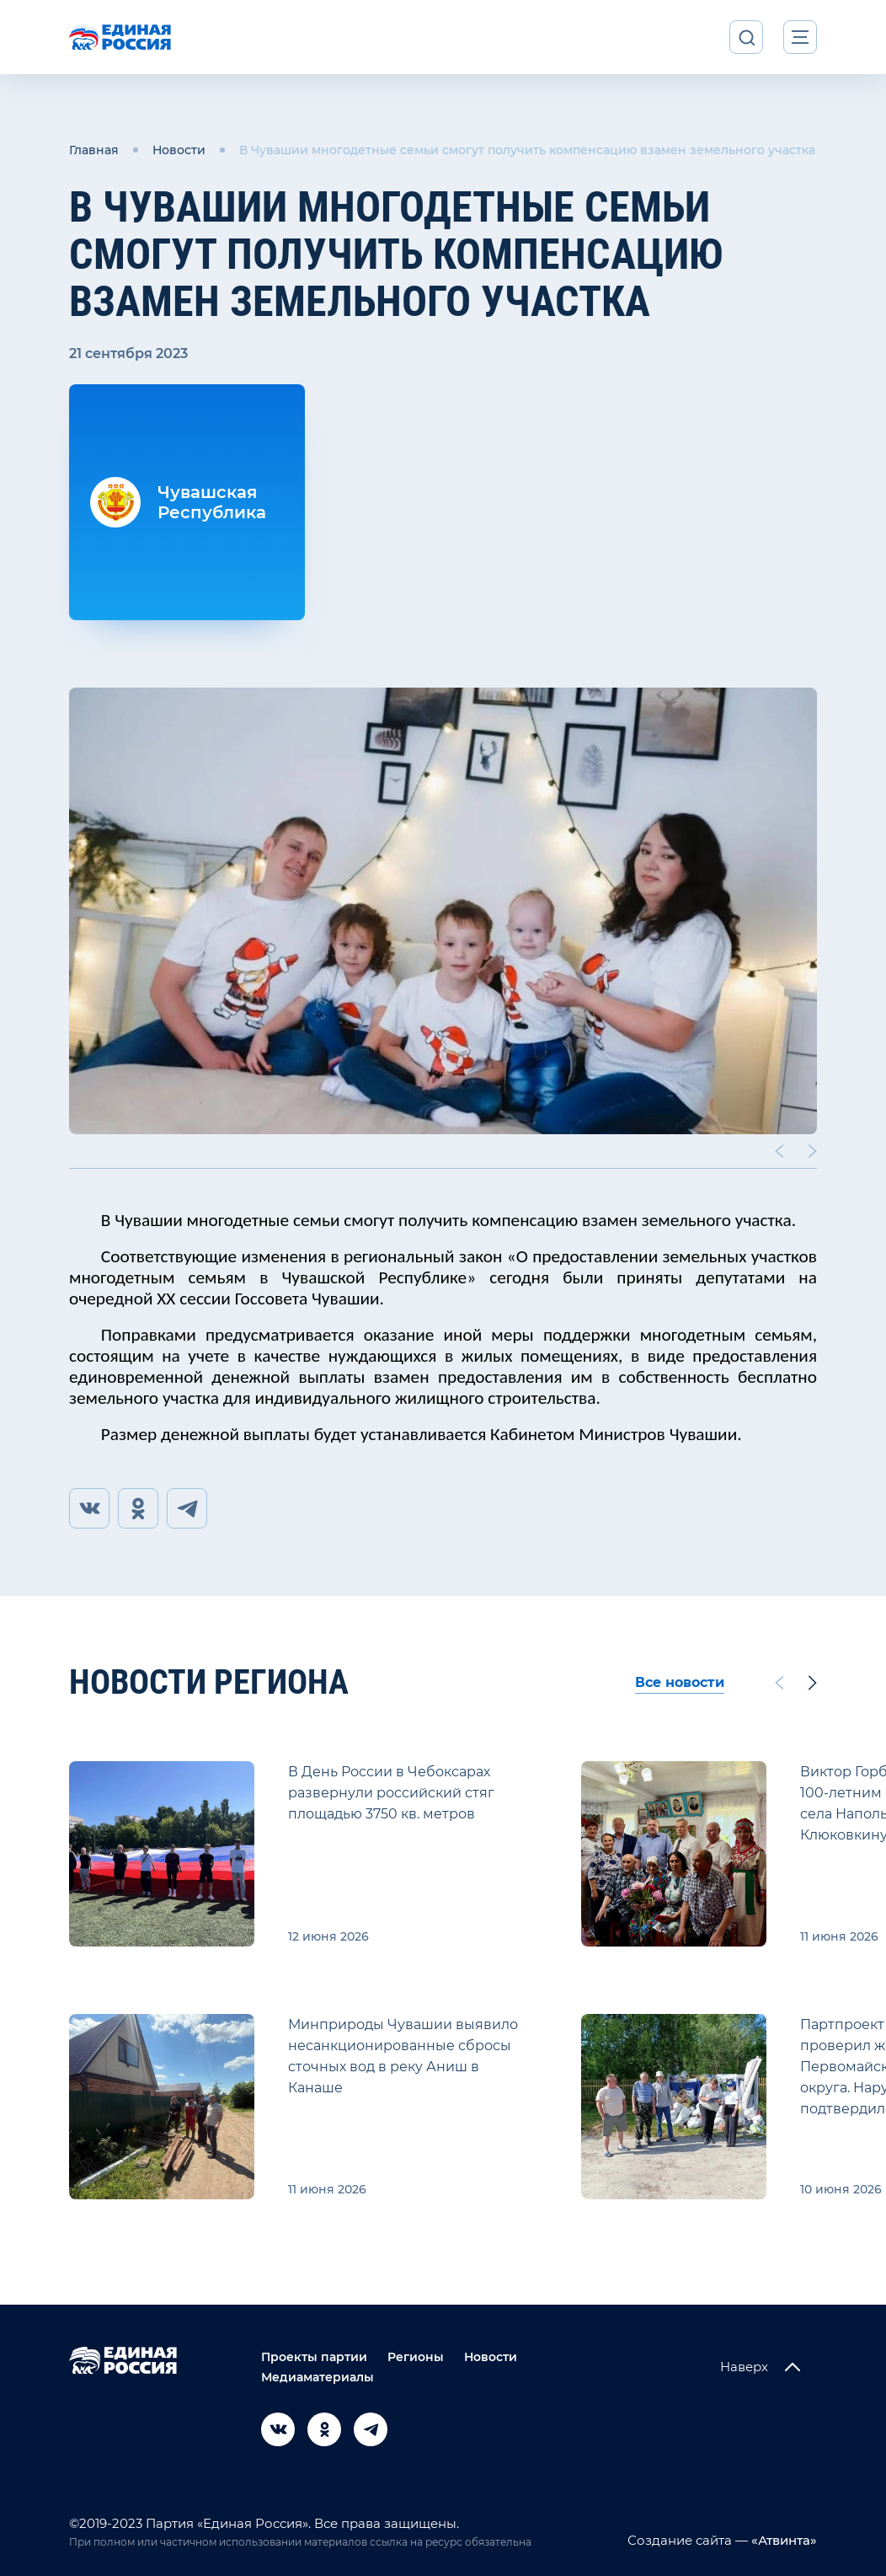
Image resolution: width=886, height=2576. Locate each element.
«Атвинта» (782, 2540)
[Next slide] (813, 1151)
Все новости (679, 1682)
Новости (178, 150)
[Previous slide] (779, 1151)
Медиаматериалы (317, 2377)
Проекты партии (314, 2356)
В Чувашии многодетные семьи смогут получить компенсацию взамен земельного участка (527, 150)
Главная (94, 150)
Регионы (415, 2356)
